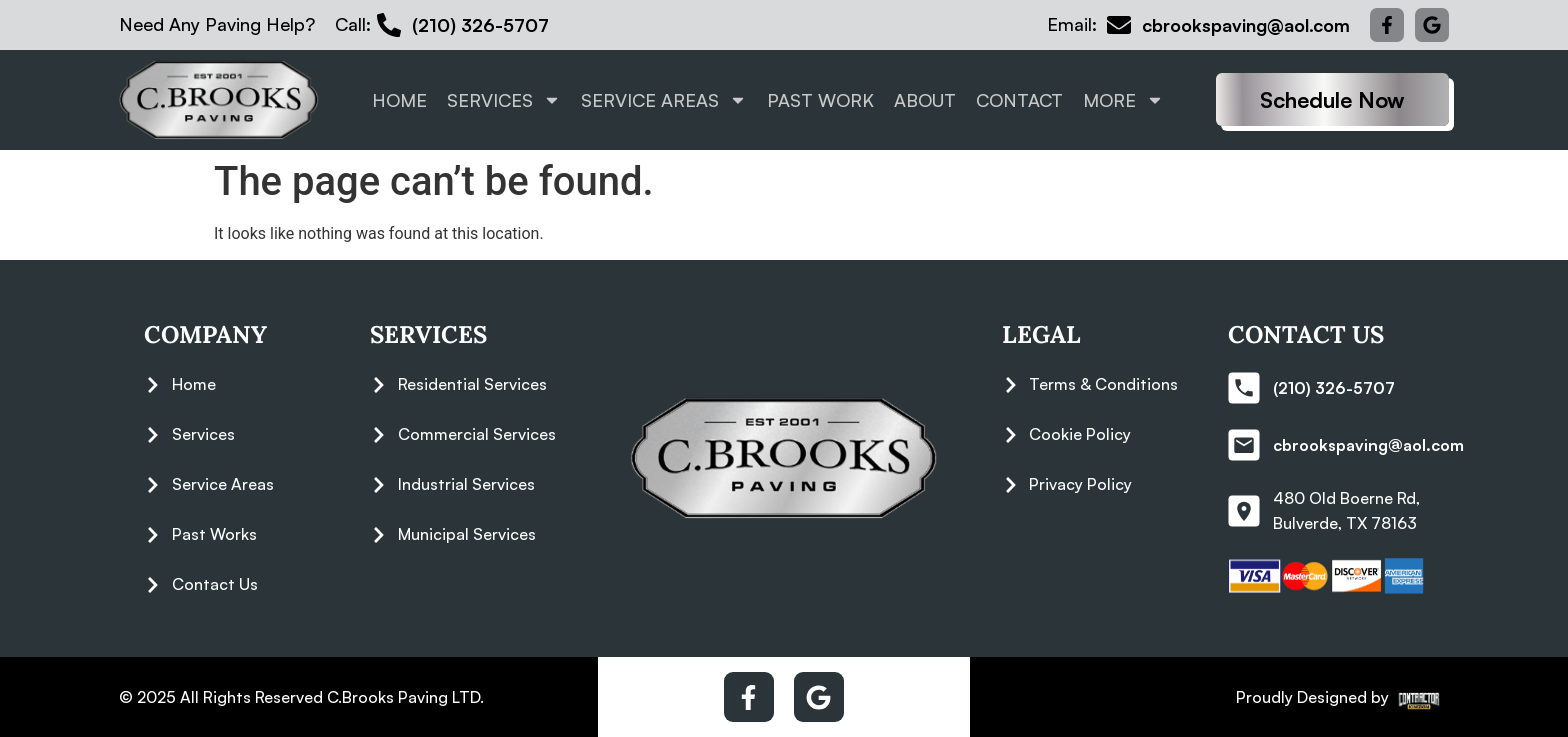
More (1123, 100)
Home (399, 100)
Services (504, 100)
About (925, 100)
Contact (1019, 100)
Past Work (820, 100)
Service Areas (664, 100)
